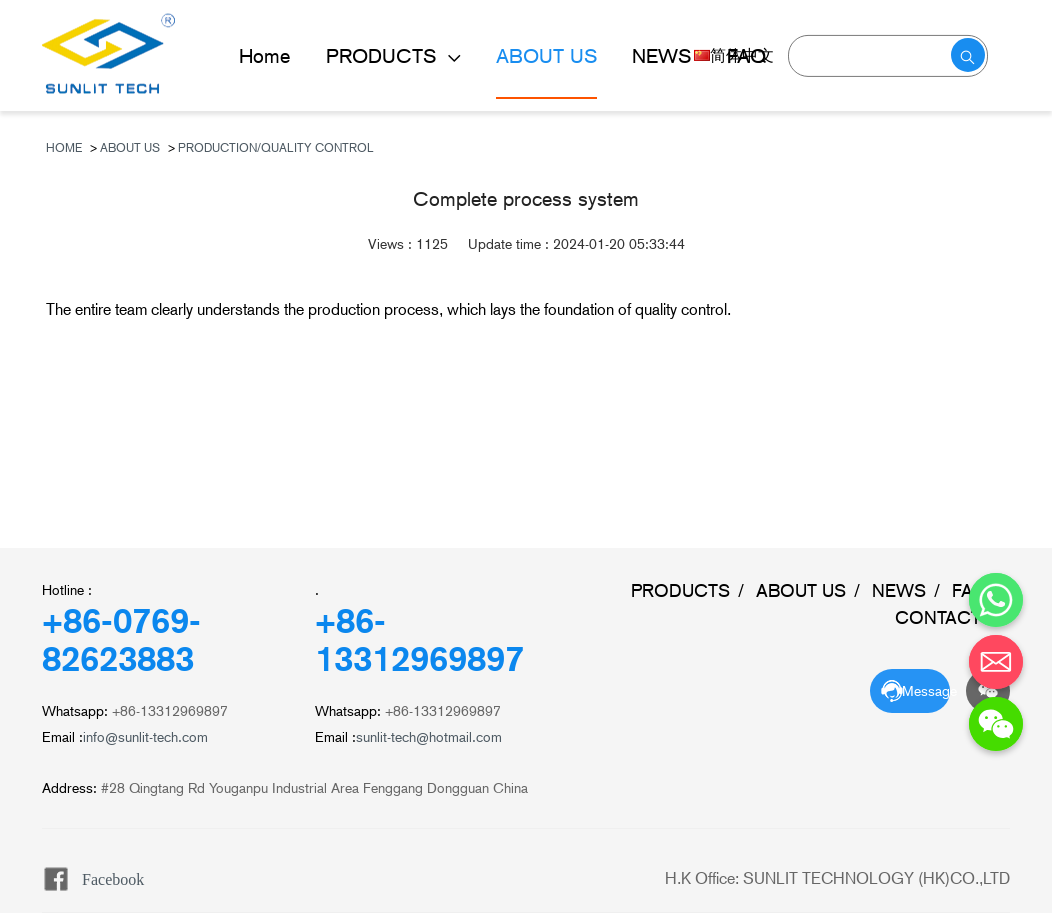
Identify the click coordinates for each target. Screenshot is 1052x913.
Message (926, 691)
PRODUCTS (384, 56)
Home (264, 56)
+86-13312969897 (419, 640)
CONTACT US (952, 617)
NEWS (899, 590)
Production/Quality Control (276, 148)
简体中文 (734, 55)
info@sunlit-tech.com (145, 737)
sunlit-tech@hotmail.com (429, 737)
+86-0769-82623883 (121, 640)
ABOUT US (546, 56)
